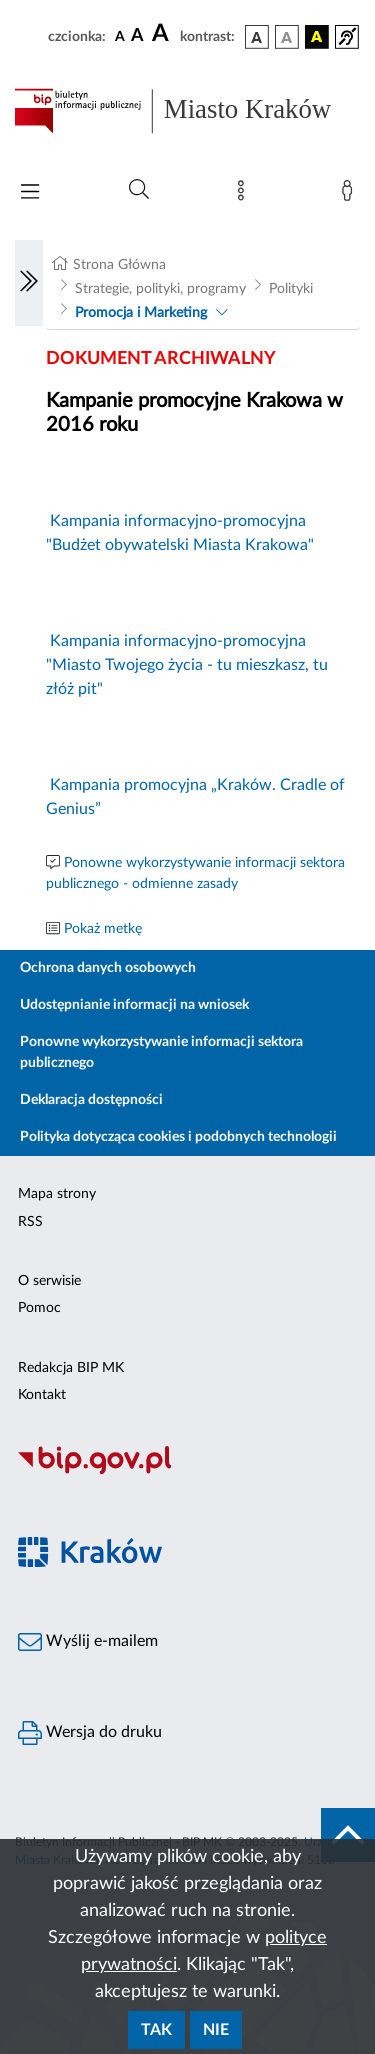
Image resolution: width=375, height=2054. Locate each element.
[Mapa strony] (245, 195)
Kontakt (42, 1395)
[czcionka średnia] (137, 36)
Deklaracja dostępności (91, 1100)
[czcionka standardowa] (120, 36)
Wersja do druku (90, 1733)
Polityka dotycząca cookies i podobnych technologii (178, 1137)
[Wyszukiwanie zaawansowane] (139, 190)
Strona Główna (119, 265)
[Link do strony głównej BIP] (187, 111)
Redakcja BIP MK (71, 1368)
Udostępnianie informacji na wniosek (134, 1005)
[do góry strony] (348, 1835)
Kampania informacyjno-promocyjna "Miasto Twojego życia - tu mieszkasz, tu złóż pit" (187, 665)
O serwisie (49, 1281)
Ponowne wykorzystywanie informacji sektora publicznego (161, 1052)
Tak (156, 2030)
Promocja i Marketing (141, 313)
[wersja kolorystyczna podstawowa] (257, 37)
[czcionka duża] (163, 34)
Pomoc (39, 1308)
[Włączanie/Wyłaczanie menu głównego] (30, 193)
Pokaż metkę (103, 929)
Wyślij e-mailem (88, 1642)
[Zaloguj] (351, 195)
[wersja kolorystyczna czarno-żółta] (317, 37)
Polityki (291, 289)
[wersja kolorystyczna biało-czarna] (287, 37)
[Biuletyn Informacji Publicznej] (187, 1471)
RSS (30, 1222)
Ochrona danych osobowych (108, 968)
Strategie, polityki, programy (160, 289)
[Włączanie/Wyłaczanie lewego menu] (29, 283)
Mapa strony (57, 1194)
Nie (216, 2030)
